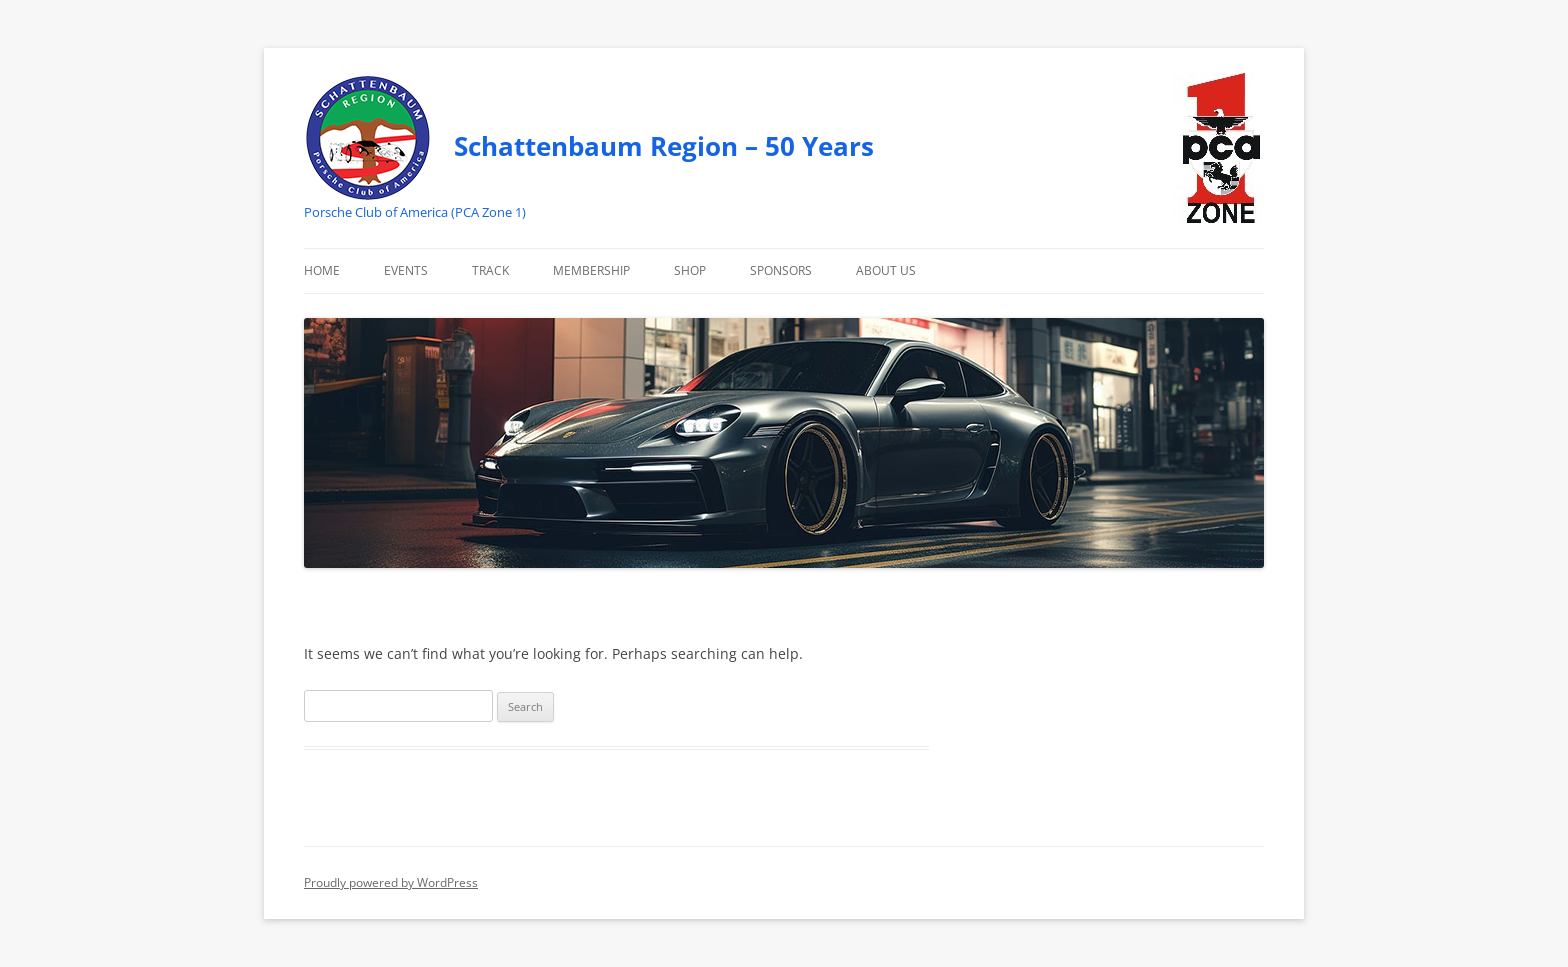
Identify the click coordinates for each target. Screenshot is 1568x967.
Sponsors (781, 270)
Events (406, 270)
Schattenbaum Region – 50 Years (664, 146)
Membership (591, 270)
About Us (886, 270)
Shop (690, 270)
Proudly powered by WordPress (391, 882)
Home (322, 270)
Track (490, 270)
